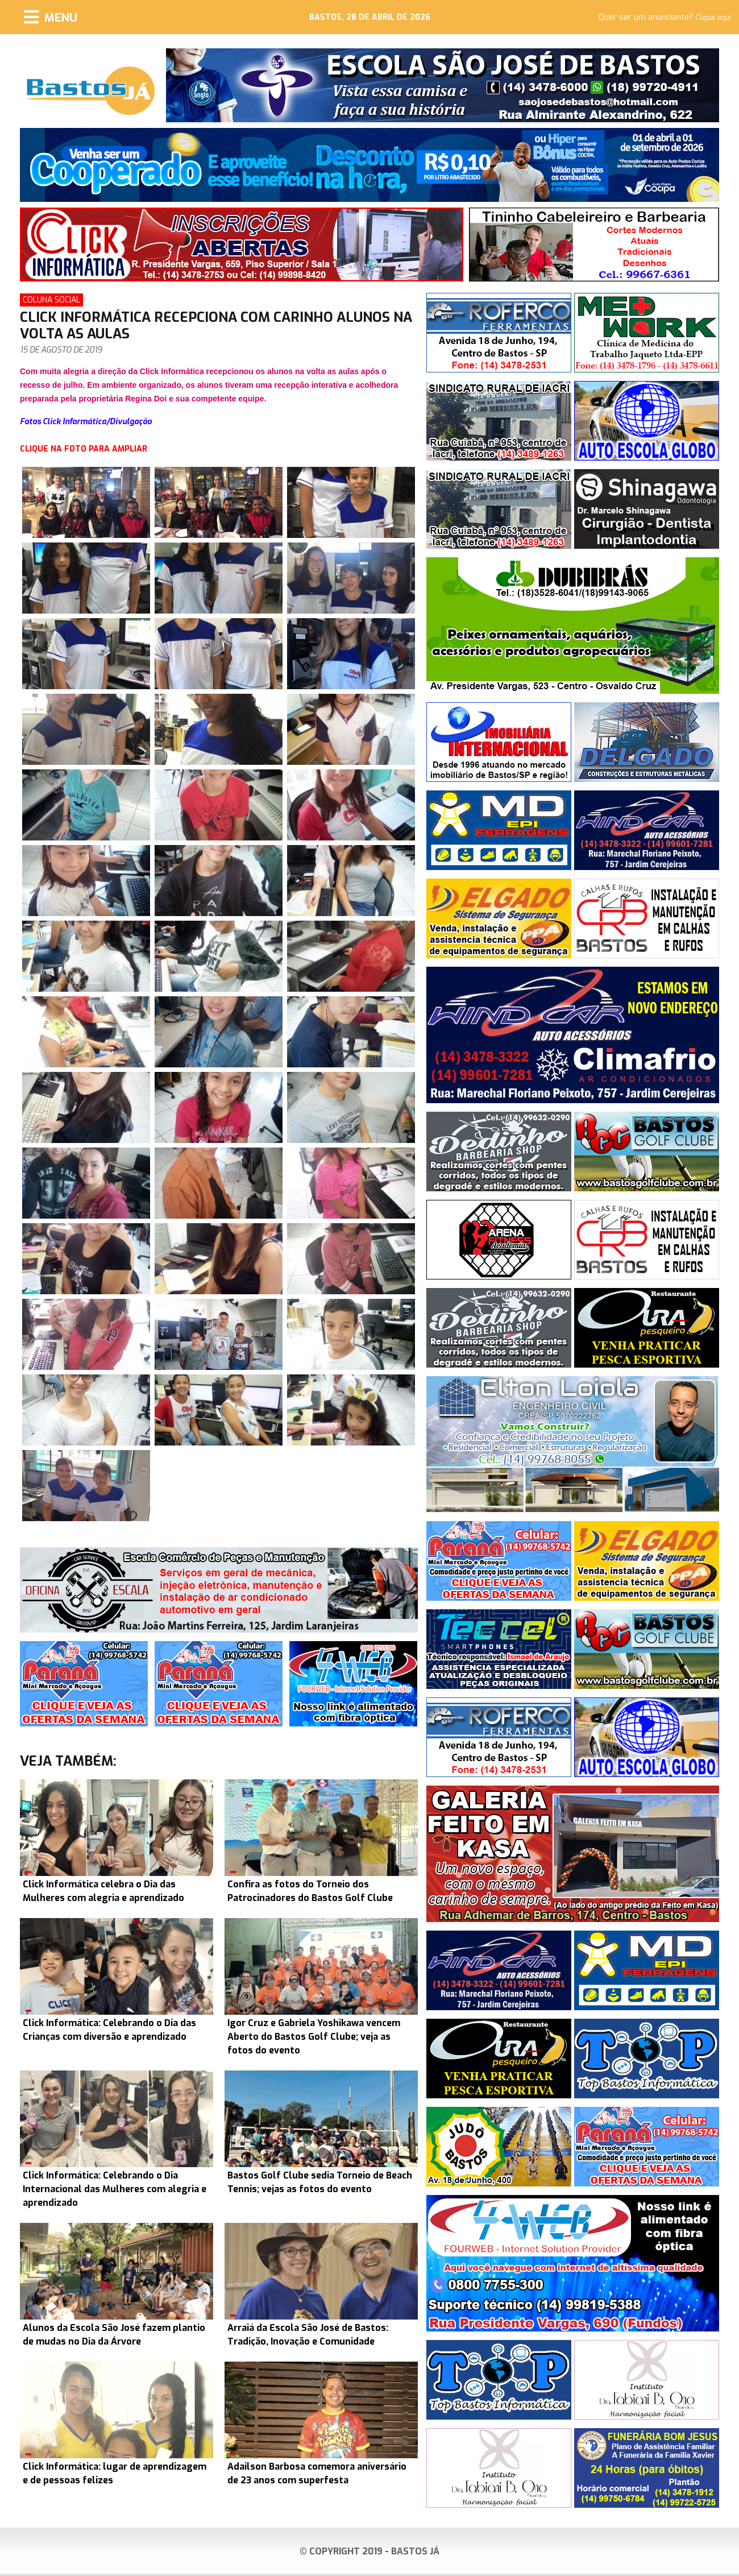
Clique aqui (712, 17)
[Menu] (50, 17)
